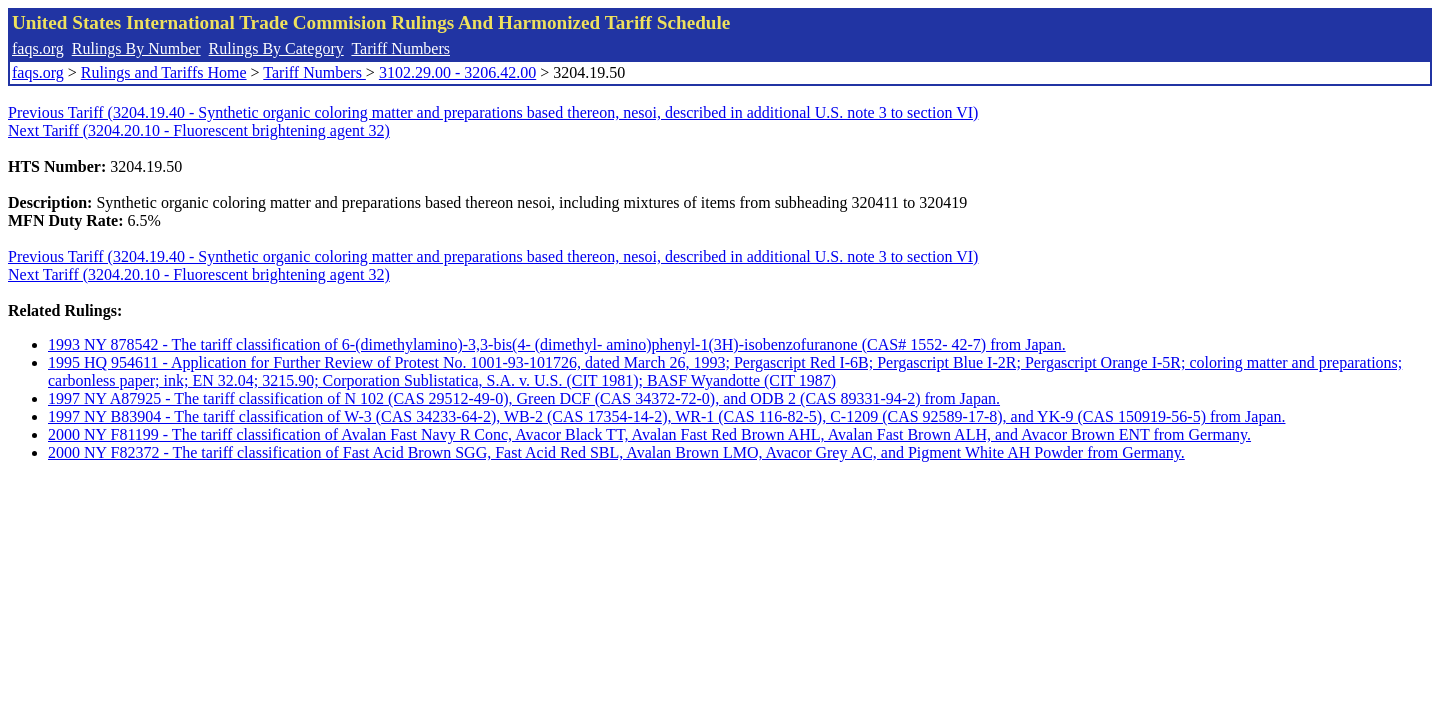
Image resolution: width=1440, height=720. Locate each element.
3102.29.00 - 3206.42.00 (457, 72)
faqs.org (38, 48)
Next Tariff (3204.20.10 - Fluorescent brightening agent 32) (199, 130)
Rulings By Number (136, 48)
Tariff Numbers (400, 48)
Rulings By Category (276, 48)
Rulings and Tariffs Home (164, 72)
